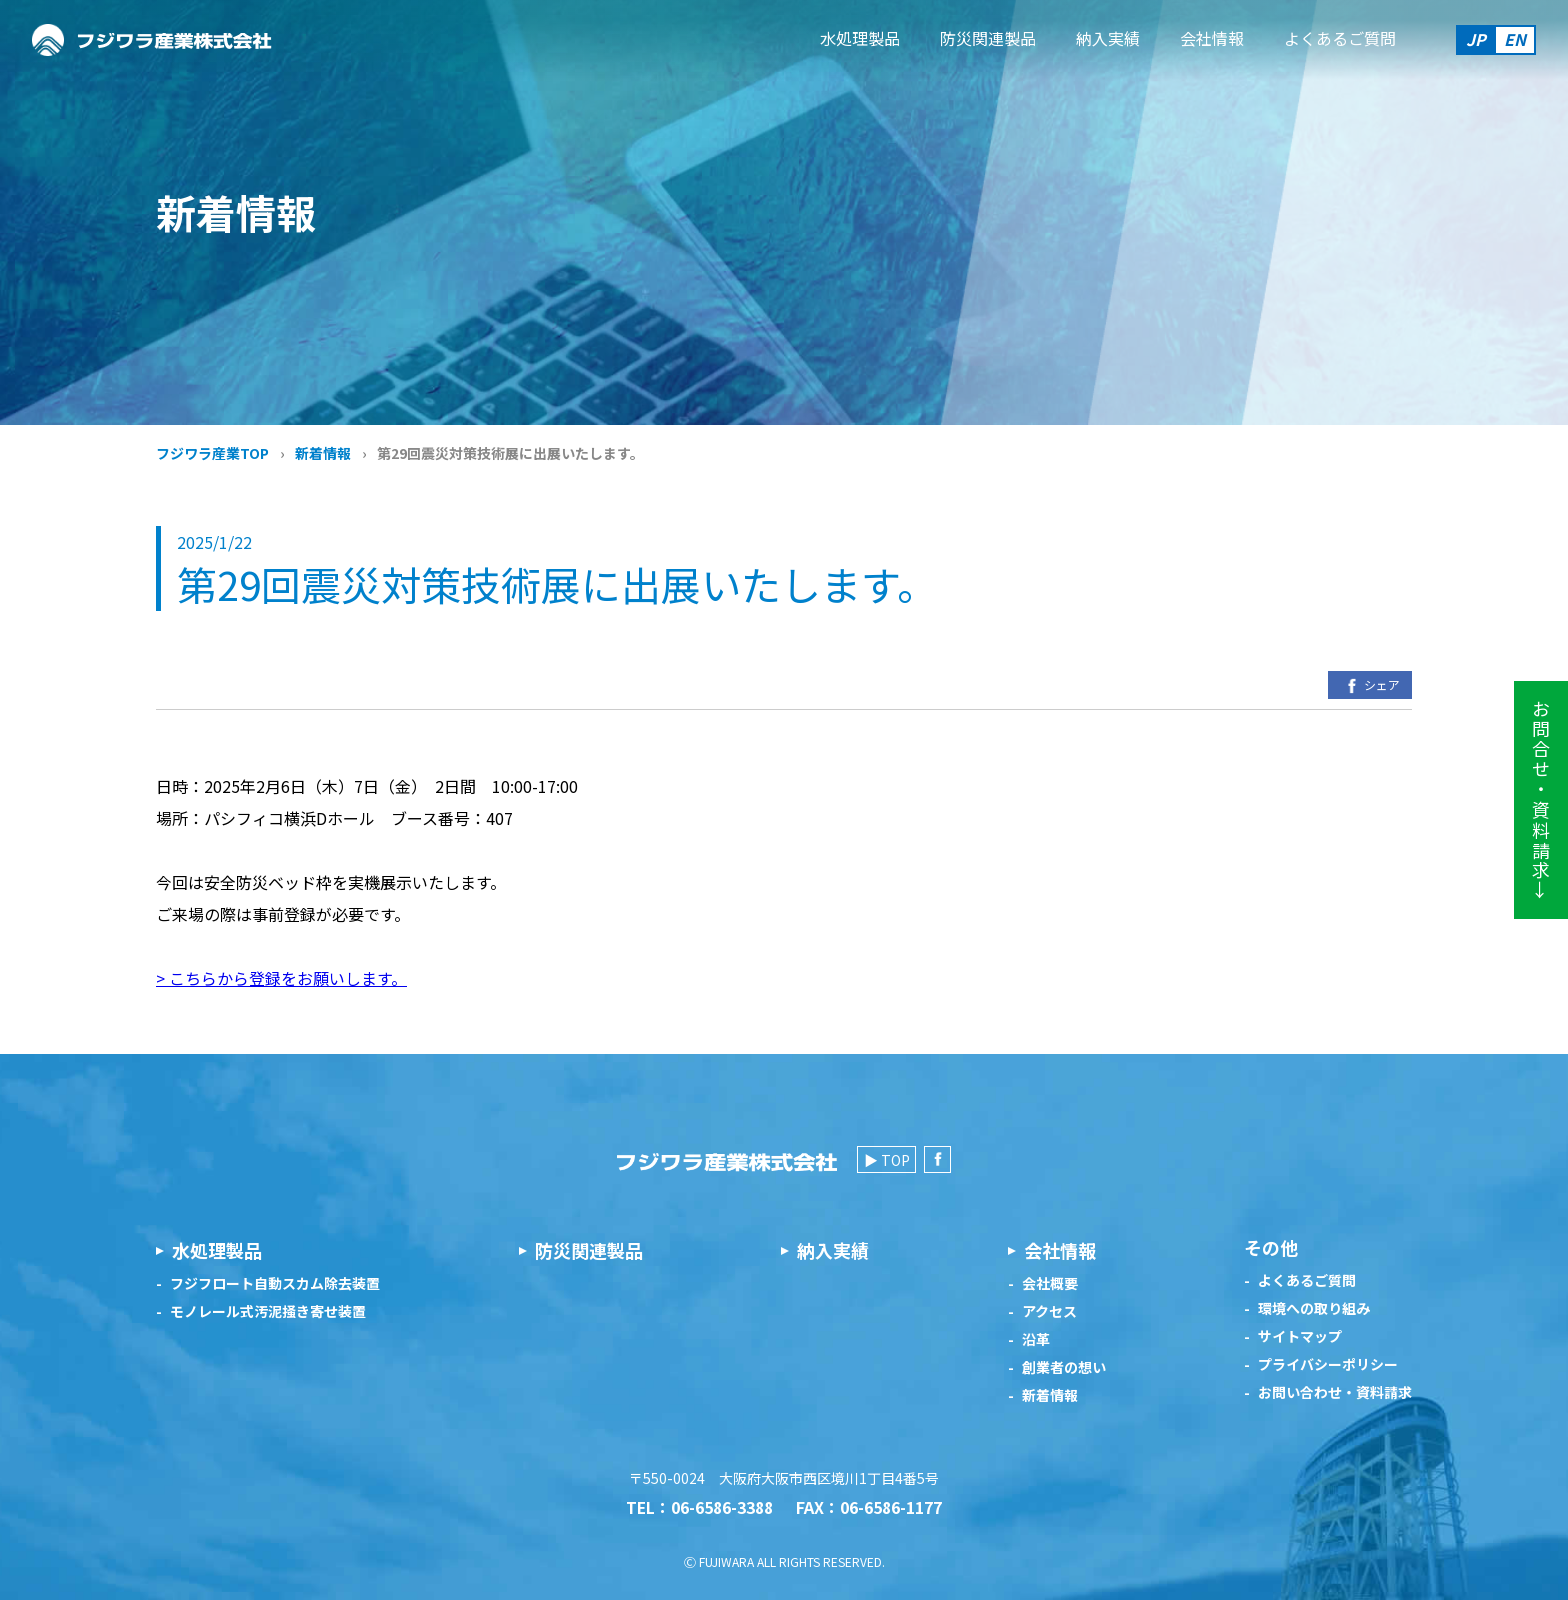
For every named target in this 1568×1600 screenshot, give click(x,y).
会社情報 (1212, 38)
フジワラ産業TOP (212, 453)
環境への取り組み (1314, 1308)
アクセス (1049, 1311)
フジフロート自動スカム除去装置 (275, 1283)
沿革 (1036, 1339)
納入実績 (1108, 38)
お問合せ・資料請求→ (1541, 800)
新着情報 (323, 453)
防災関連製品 (988, 38)
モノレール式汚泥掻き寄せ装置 (268, 1311)
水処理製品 (860, 38)
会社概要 (1050, 1283)
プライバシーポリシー (1328, 1364)
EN (1515, 39)
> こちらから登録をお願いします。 (281, 978)
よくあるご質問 (1340, 38)
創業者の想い (1064, 1367)
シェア (1370, 686)
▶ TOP (887, 1160)
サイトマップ (1300, 1336)
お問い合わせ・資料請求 (1335, 1392)
